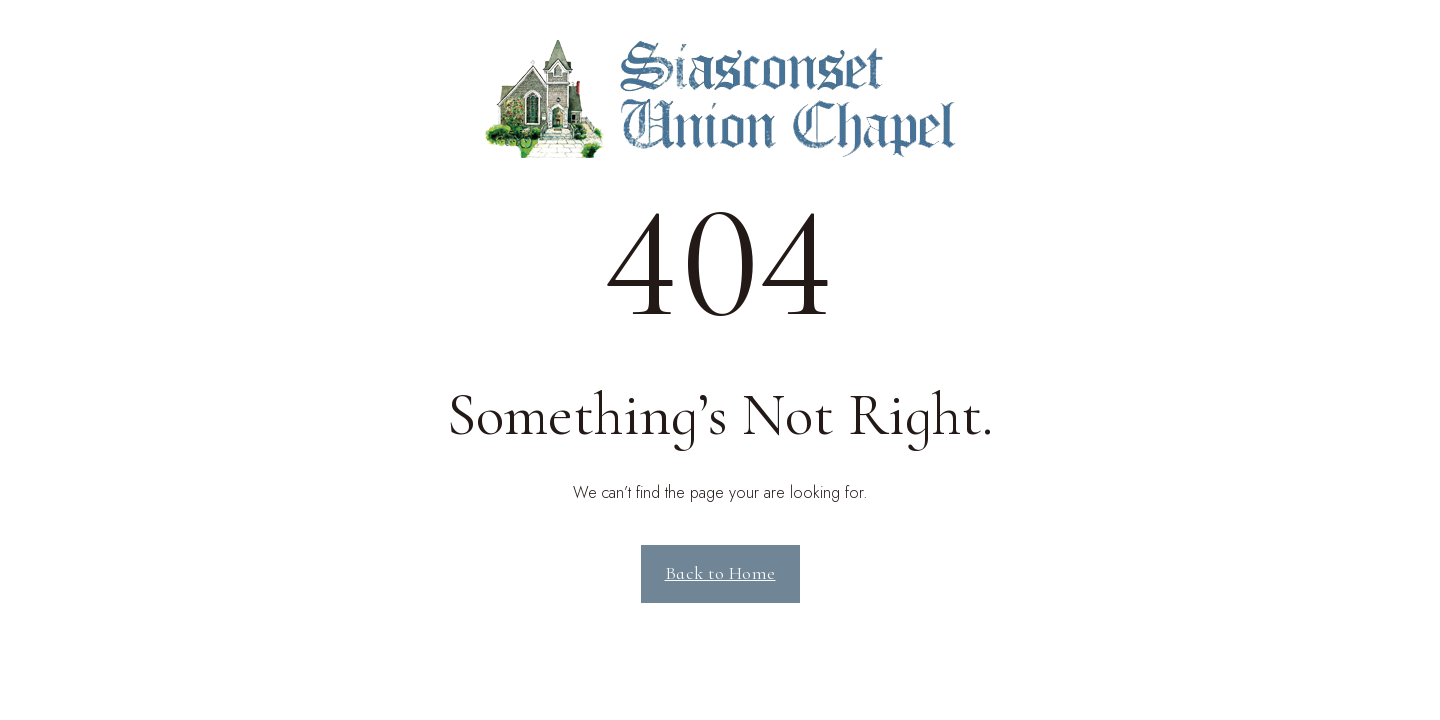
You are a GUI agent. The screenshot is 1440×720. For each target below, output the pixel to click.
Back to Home (720, 573)
